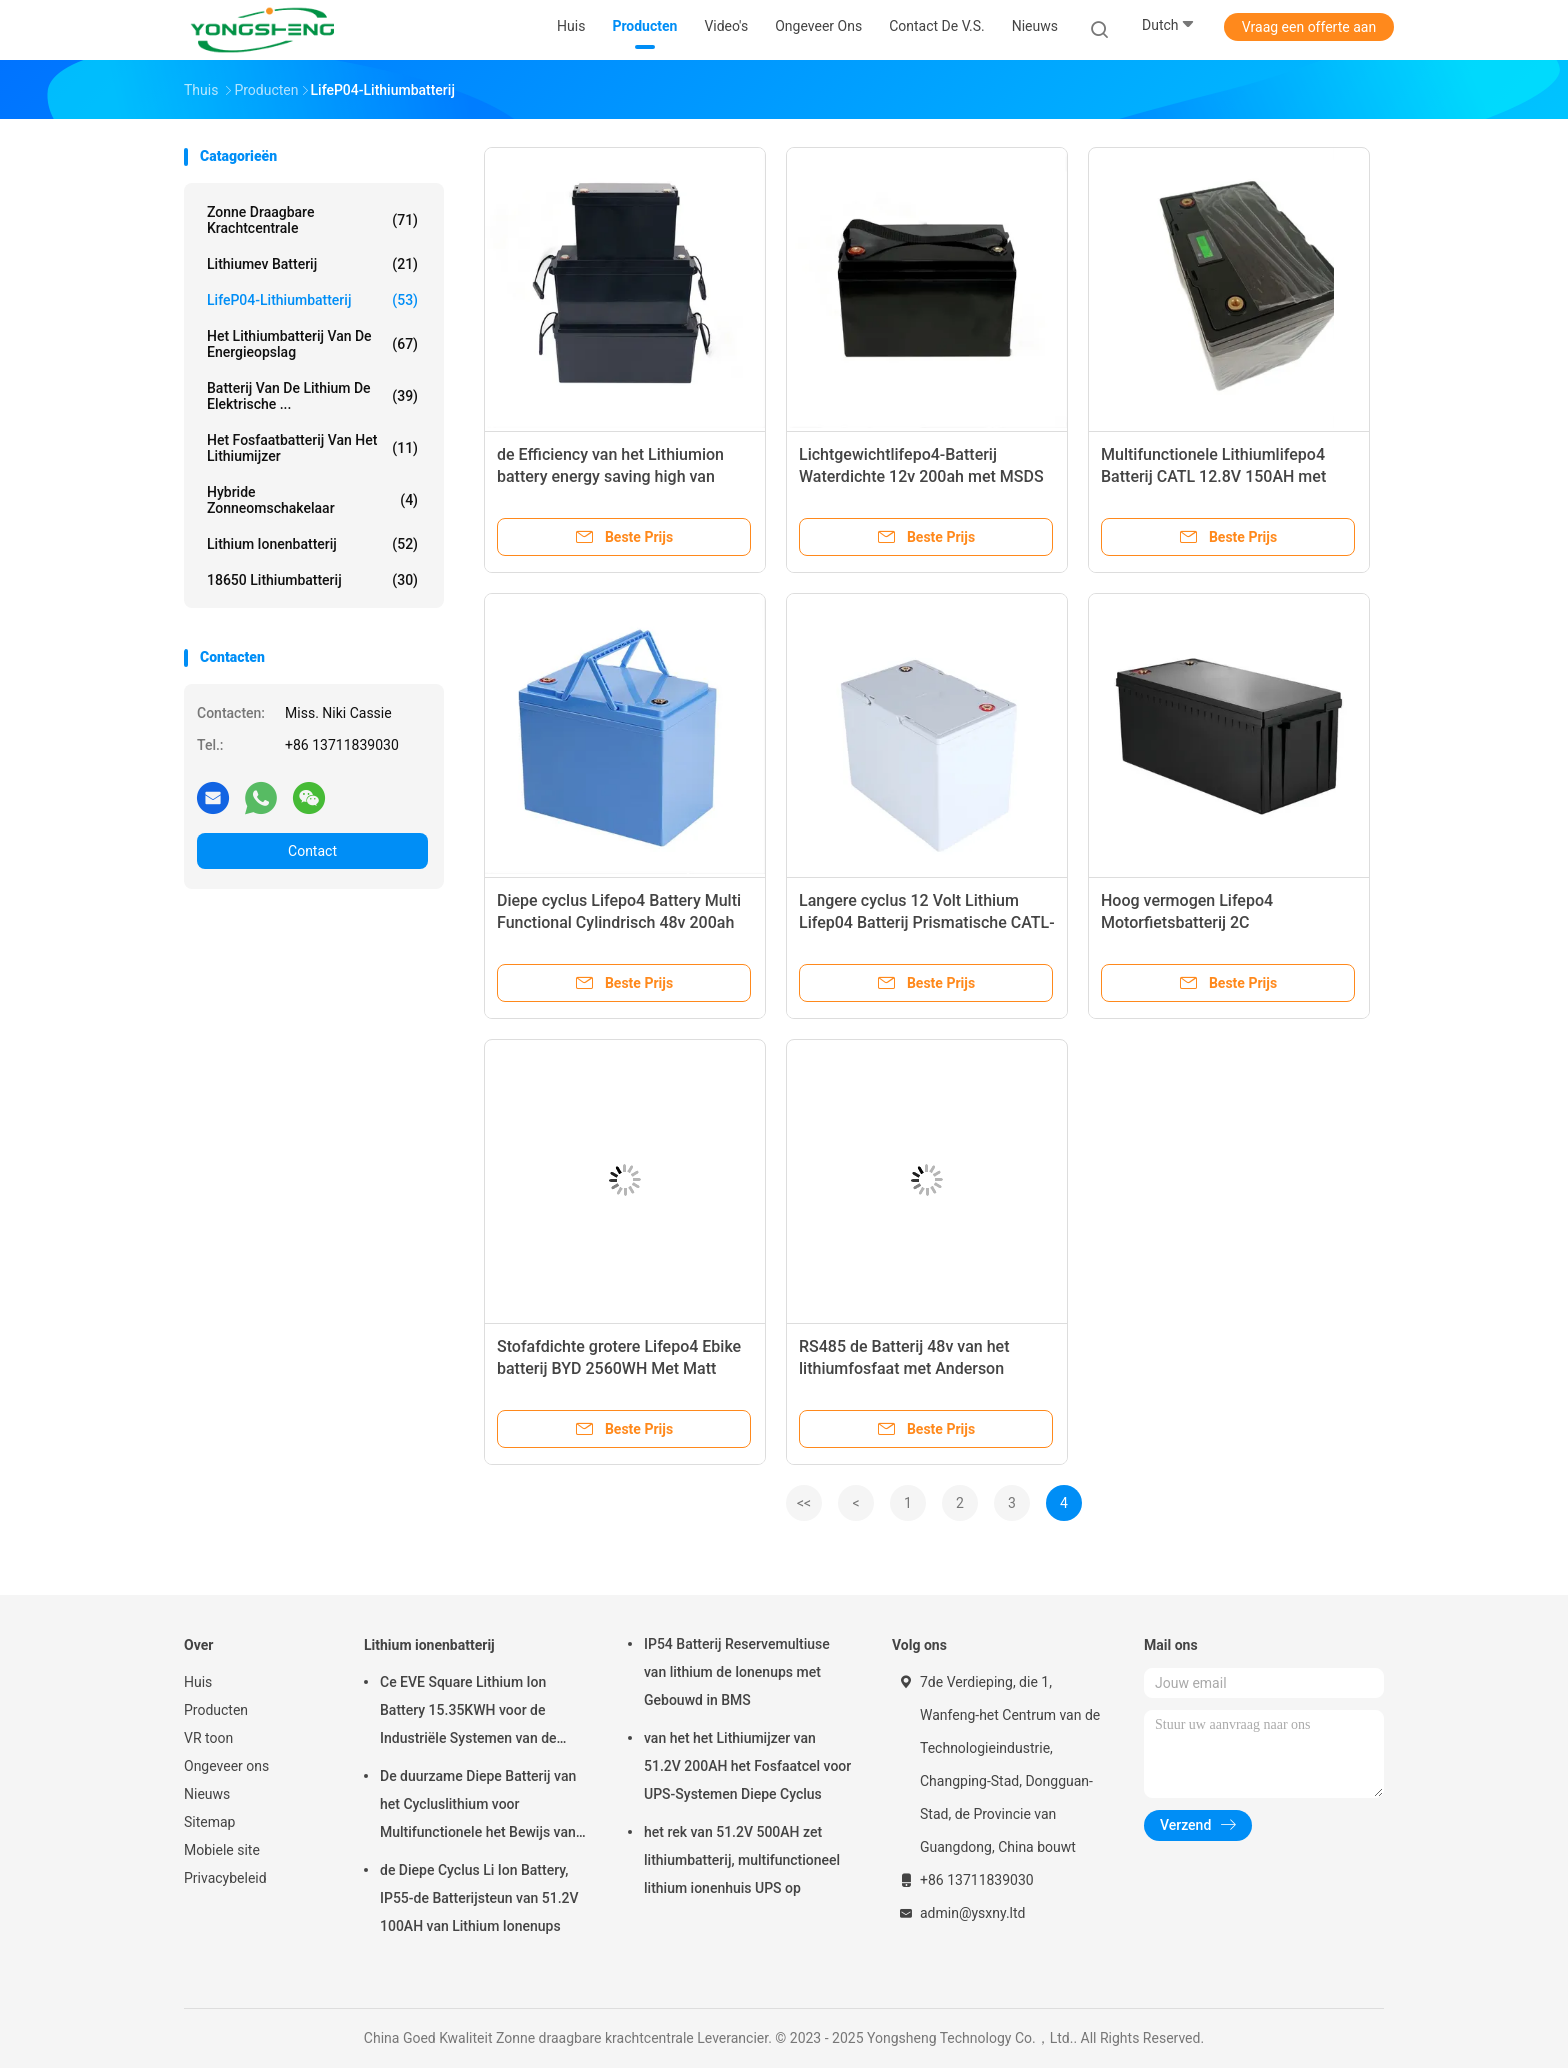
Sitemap (209, 1822)
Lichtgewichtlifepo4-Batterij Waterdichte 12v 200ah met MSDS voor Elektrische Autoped (921, 476)
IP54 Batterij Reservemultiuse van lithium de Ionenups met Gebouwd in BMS (737, 1672)
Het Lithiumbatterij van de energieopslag (312, 344)
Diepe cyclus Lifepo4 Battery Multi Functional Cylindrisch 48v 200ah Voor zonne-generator (619, 922)
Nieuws (207, 1794)
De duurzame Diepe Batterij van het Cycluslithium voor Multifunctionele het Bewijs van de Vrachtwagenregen (478, 1807)
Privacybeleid (225, 1878)
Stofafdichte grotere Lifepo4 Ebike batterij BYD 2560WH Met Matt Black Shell (619, 1368)
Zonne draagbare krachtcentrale (312, 220)
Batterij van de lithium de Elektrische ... (312, 396)
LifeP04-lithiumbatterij (312, 300)
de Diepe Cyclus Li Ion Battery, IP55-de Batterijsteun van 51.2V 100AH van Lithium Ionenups (479, 1898)
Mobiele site (222, 1850)
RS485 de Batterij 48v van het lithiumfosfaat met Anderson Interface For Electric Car (904, 1368)
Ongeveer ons (226, 1766)
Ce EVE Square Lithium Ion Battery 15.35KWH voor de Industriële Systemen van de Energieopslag (468, 1713)
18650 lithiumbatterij (312, 580)
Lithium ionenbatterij (312, 544)
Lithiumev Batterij (312, 264)
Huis (198, 1682)
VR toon (208, 1738)
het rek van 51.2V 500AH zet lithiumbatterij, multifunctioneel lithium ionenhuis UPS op (742, 1860)
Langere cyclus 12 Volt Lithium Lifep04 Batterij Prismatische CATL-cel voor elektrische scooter (927, 922)
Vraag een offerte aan (1309, 27)
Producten (216, 1710)
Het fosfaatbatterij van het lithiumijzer (312, 448)
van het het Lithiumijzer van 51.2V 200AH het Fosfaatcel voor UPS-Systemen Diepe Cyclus (747, 1766)
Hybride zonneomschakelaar (312, 500)
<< (804, 1503)
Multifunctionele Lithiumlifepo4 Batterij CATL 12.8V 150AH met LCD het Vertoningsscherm (1213, 476)
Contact (312, 851)
